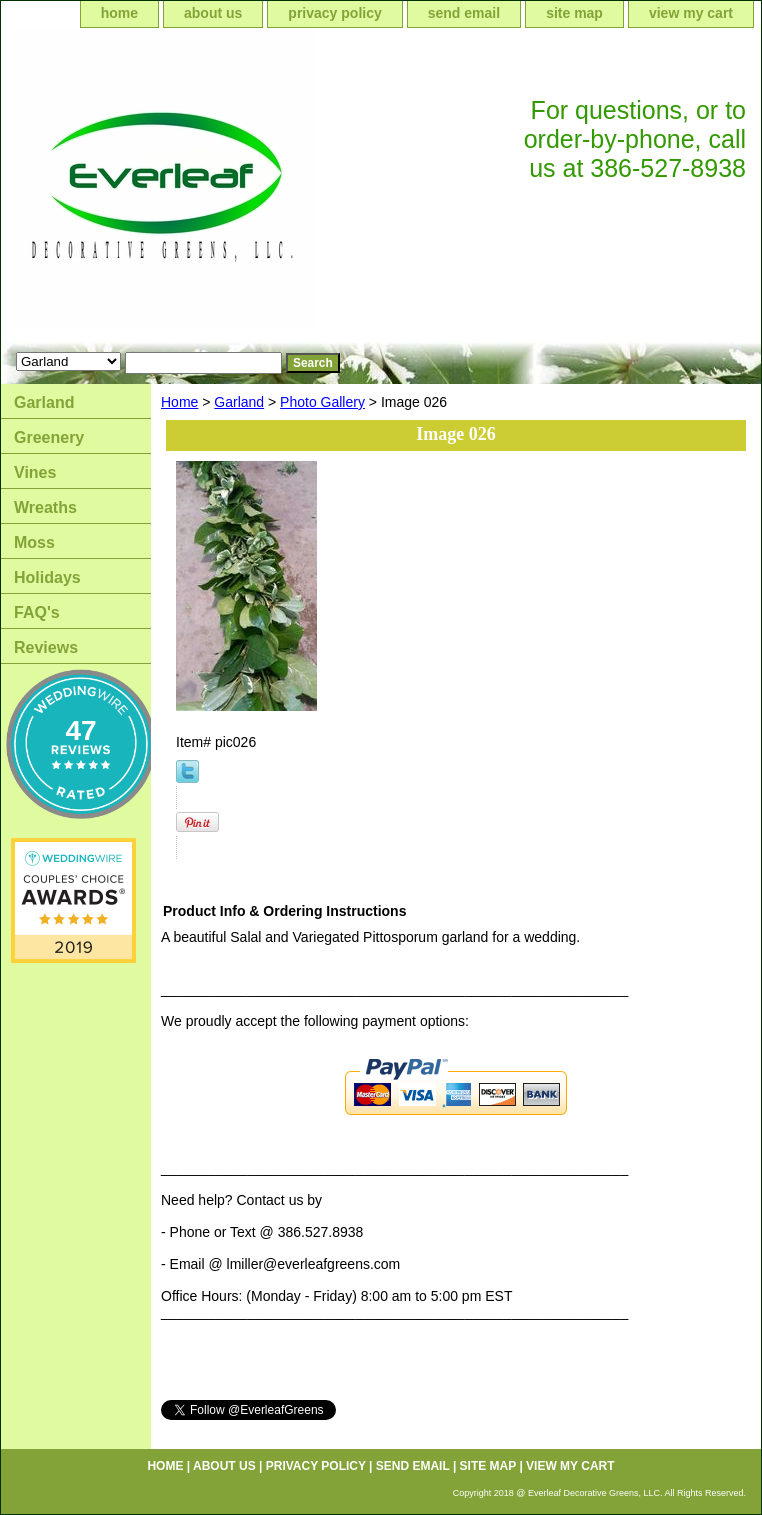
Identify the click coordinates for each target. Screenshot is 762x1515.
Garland (239, 402)
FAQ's (37, 612)
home (119, 13)
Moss (34, 542)
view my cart (691, 13)
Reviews (46, 647)
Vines (35, 472)
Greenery (49, 437)
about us (213, 13)
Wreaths (45, 507)
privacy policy (334, 13)
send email (464, 13)
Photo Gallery (322, 402)
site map (574, 13)
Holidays (47, 577)
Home (179, 402)
